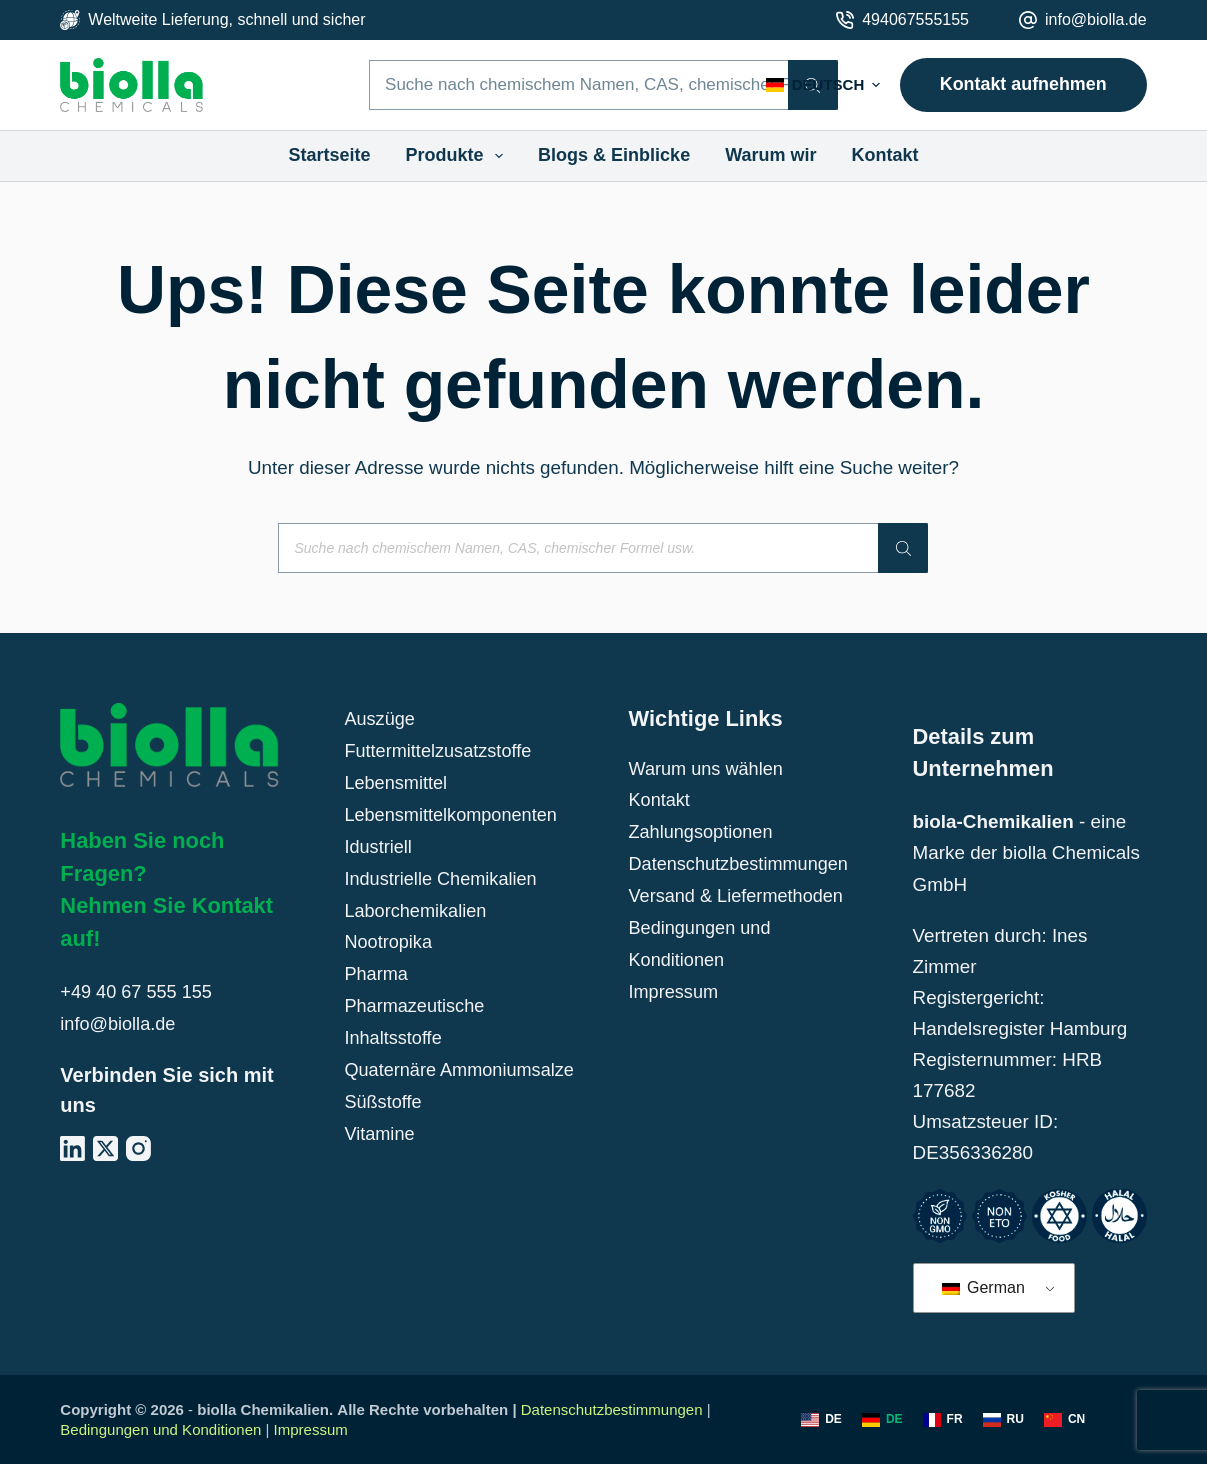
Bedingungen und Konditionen (160, 1429)
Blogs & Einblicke (614, 155)
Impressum (674, 985)
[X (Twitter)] (105, 1146)
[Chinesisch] (1064, 1420)
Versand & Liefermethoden (739, 892)
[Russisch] (1003, 1420)
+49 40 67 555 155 (139, 991)
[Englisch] (821, 1420)
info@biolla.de (1096, 19)
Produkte (459, 156)
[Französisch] (943, 1420)
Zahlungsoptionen (703, 830)
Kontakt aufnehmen (1023, 84)
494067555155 (915, 19)
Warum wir (770, 155)
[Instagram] (138, 1146)
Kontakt (885, 155)
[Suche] (903, 548)
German (983, 1287)
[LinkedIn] (72, 1146)
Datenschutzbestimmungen (742, 861)
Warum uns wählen (708, 768)
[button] (823, 85)
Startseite (329, 155)
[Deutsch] (882, 1420)
